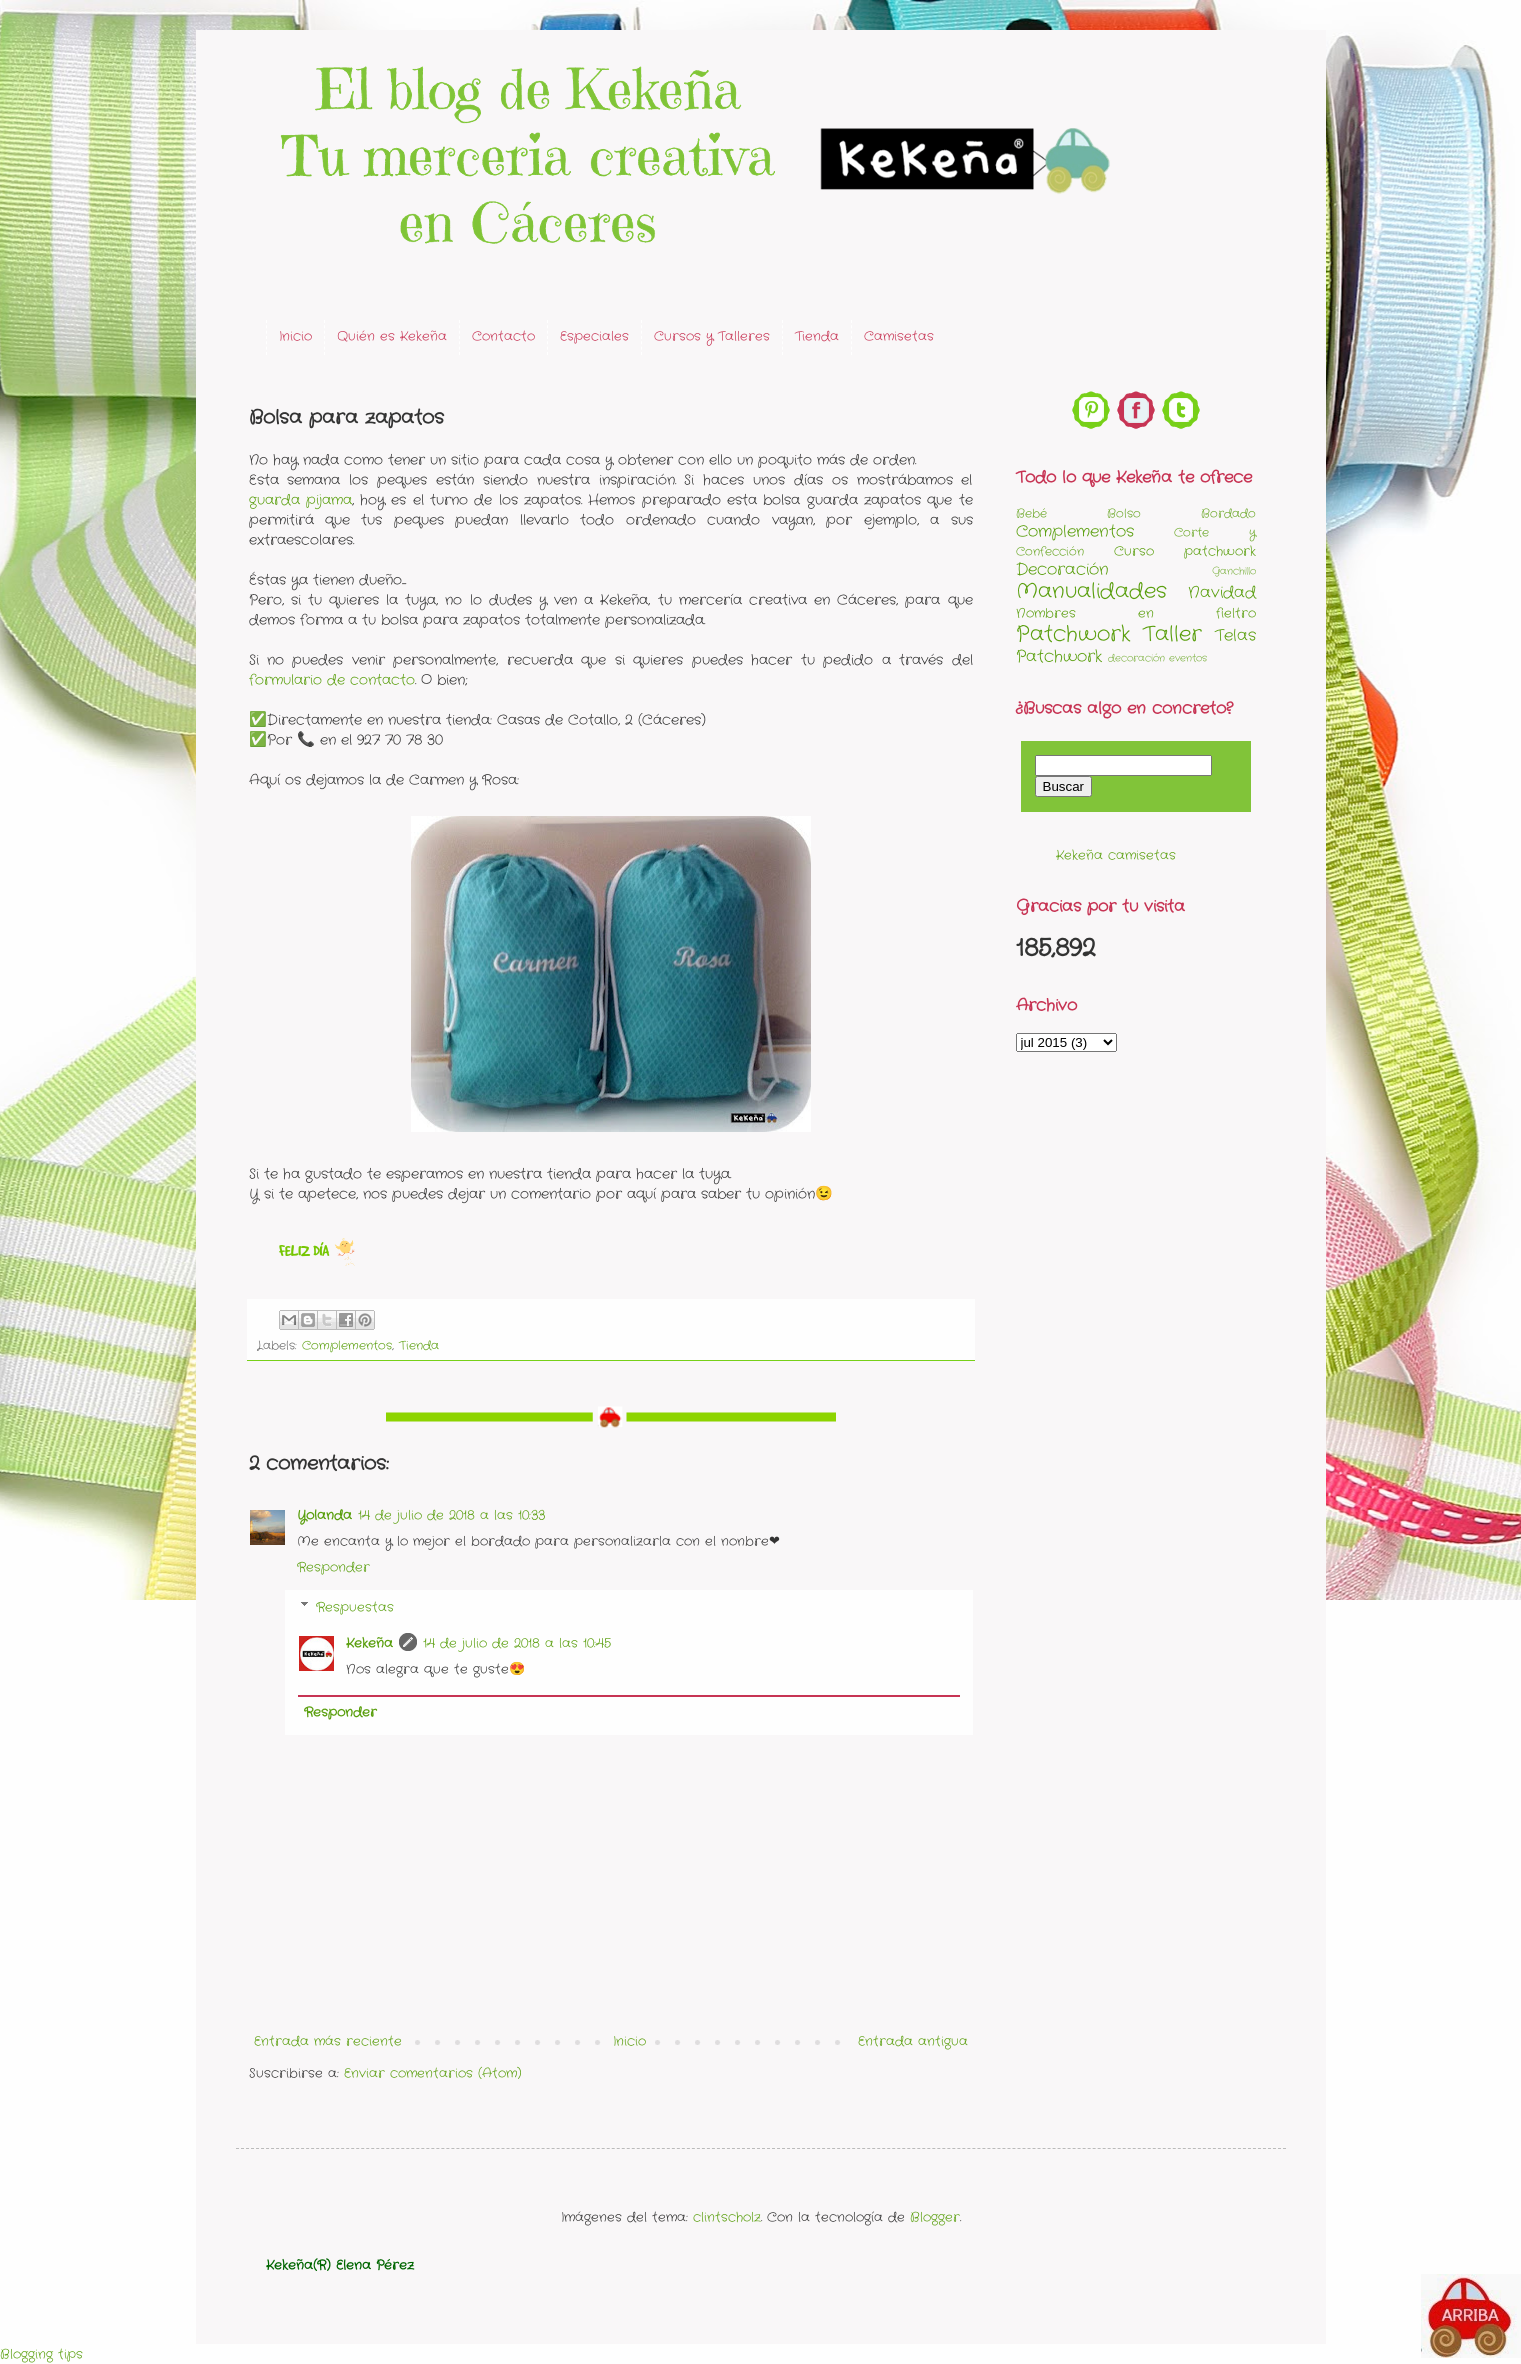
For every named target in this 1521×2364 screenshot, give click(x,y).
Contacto (503, 336)
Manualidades (1091, 591)
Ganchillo (1234, 571)
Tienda (817, 336)
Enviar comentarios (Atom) (433, 2073)
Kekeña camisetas (1116, 855)
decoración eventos (1157, 658)
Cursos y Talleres (712, 336)
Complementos (347, 1346)
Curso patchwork (1185, 551)
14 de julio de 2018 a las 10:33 (451, 1515)
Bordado (1228, 514)
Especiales (594, 336)
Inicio (295, 336)
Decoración (1062, 570)
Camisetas (899, 336)
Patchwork (1073, 634)
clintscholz (727, 2217)
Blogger (935, 2217)
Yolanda (324, 1515)
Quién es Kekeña (392, 336)
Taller (1172, 634)
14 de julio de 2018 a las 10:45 (517, 1643)
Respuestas (355, 1607)
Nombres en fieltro (1136, 613)
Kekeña (369, 1643)
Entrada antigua (913, 2041)
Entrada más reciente (328, 2041)
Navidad (1222, 593)
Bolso (1124, 514)
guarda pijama (300, 500)
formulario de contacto (332, 680)
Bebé (1031, 514)
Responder (333, 1567)
